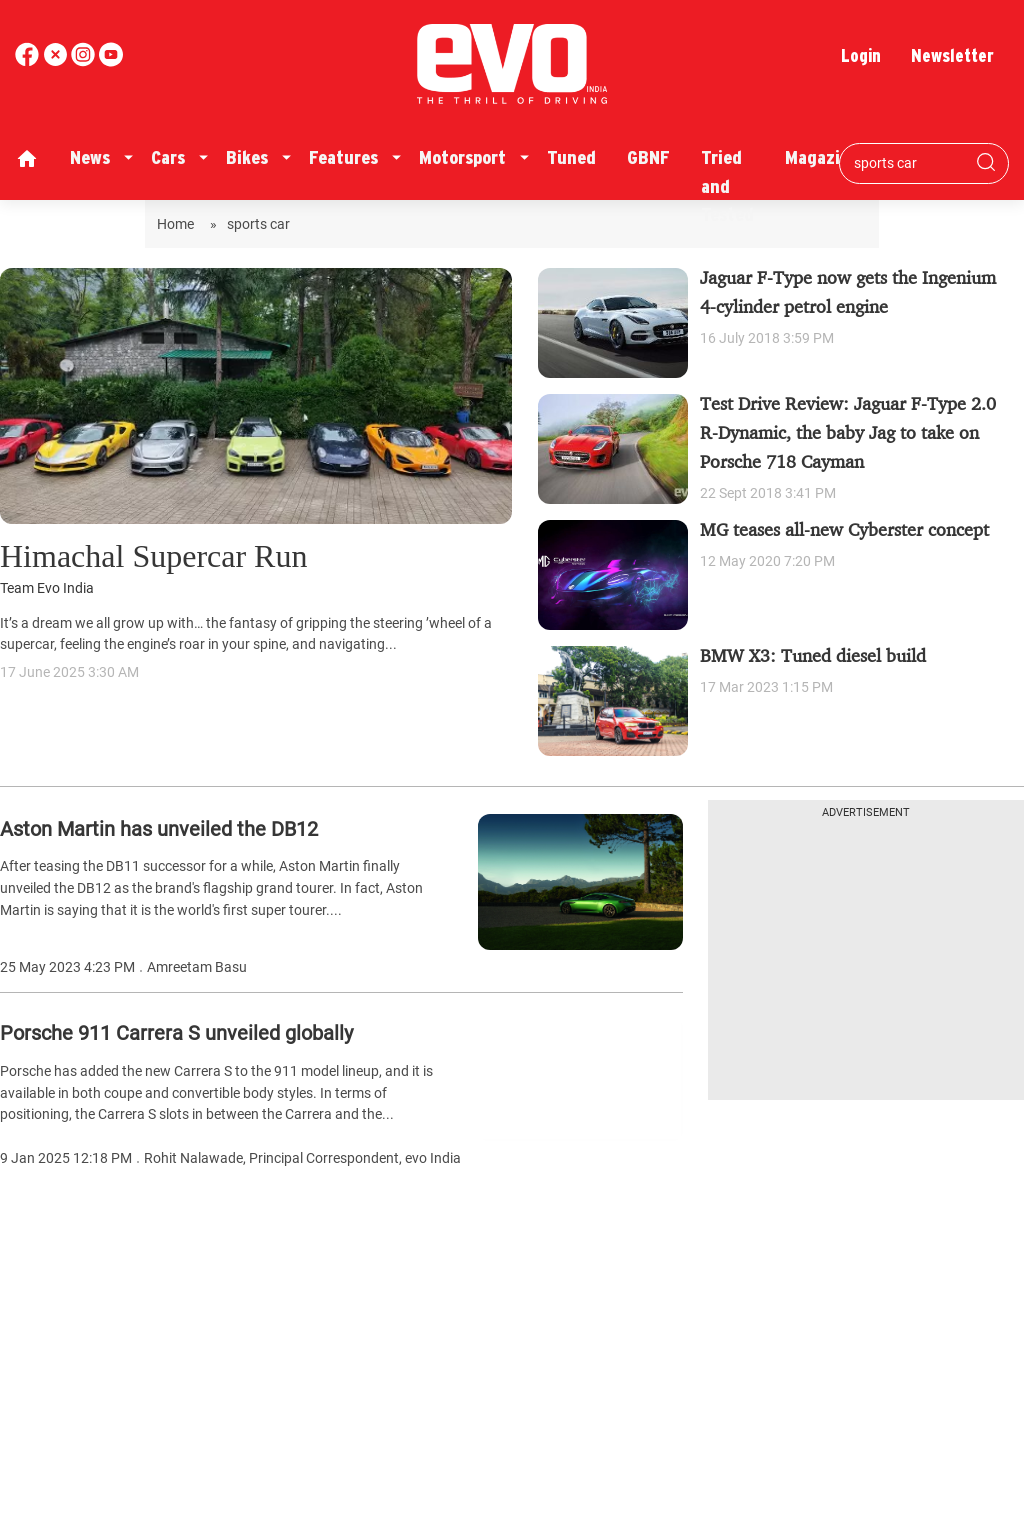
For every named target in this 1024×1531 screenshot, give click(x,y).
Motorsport (462, 157)
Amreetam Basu (197, 967)
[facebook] (29, 61)
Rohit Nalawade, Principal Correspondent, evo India (302, 1158)
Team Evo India (47, 588)
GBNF (648, 157)
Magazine (822, 157)
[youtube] (85, 61)
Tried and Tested (727, 186)
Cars (168, 157)
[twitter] (57, 61)
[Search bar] (909, 163)
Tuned (571, 157)
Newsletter (952, 55)
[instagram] (111, 61)
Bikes (247, 157)
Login (861, 55)
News (90, 157)
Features (343, 157)
